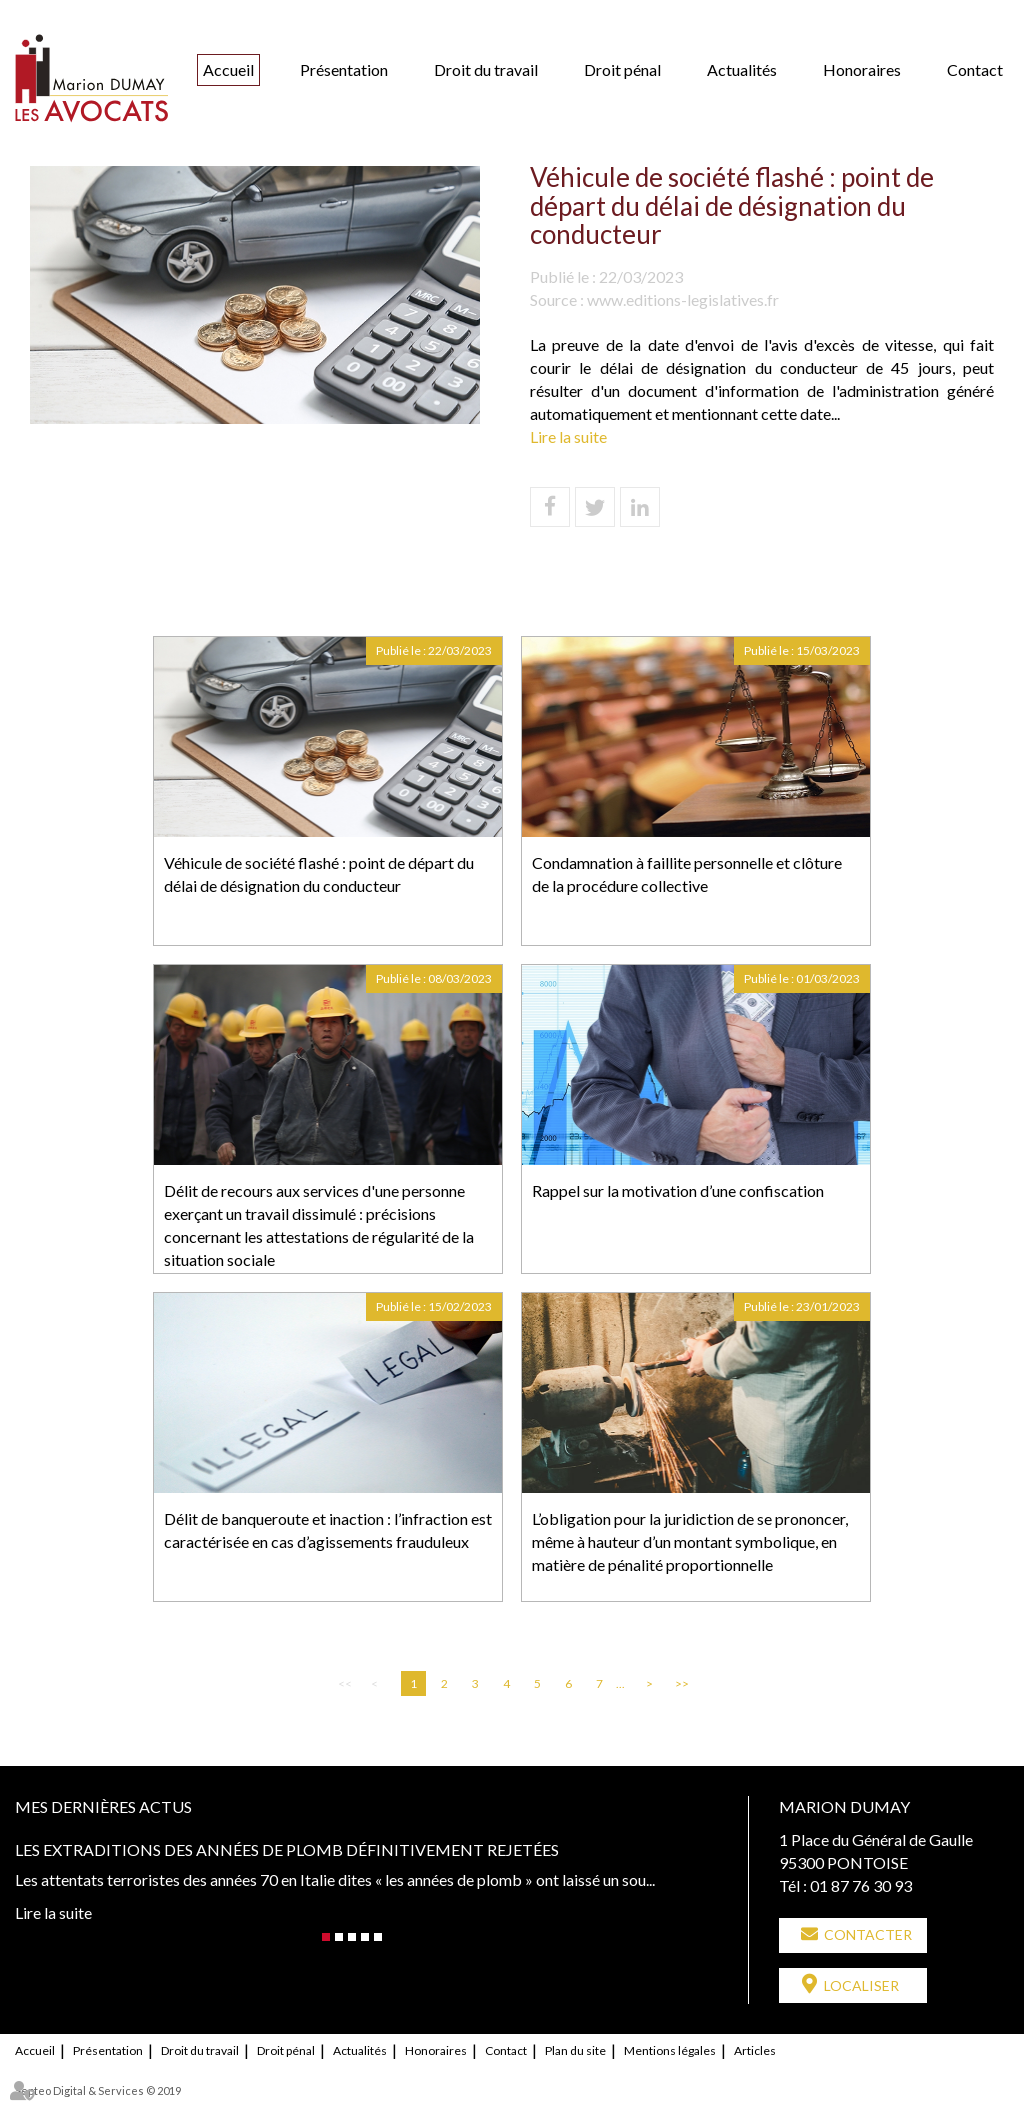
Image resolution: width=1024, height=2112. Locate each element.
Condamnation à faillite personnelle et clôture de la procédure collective (687, 874)
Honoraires (862, 69)
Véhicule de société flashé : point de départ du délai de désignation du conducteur (319, 874)
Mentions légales (670, 2049)
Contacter (868, 1934)
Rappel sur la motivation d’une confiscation (678, 1190)
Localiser (861, 1985)
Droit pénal (622, 69)
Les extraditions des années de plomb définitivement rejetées (287, 1849)
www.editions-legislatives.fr (683, 299)
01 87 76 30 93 (861, 1885)
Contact (975, 69)
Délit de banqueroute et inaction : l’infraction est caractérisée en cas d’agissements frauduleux (328, 1530)
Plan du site (575, 2049)
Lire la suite (568, 436)
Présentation (344, 69)
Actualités (742, 69)
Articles (755, 2049)
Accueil (228, 69)
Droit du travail (486, 69)
